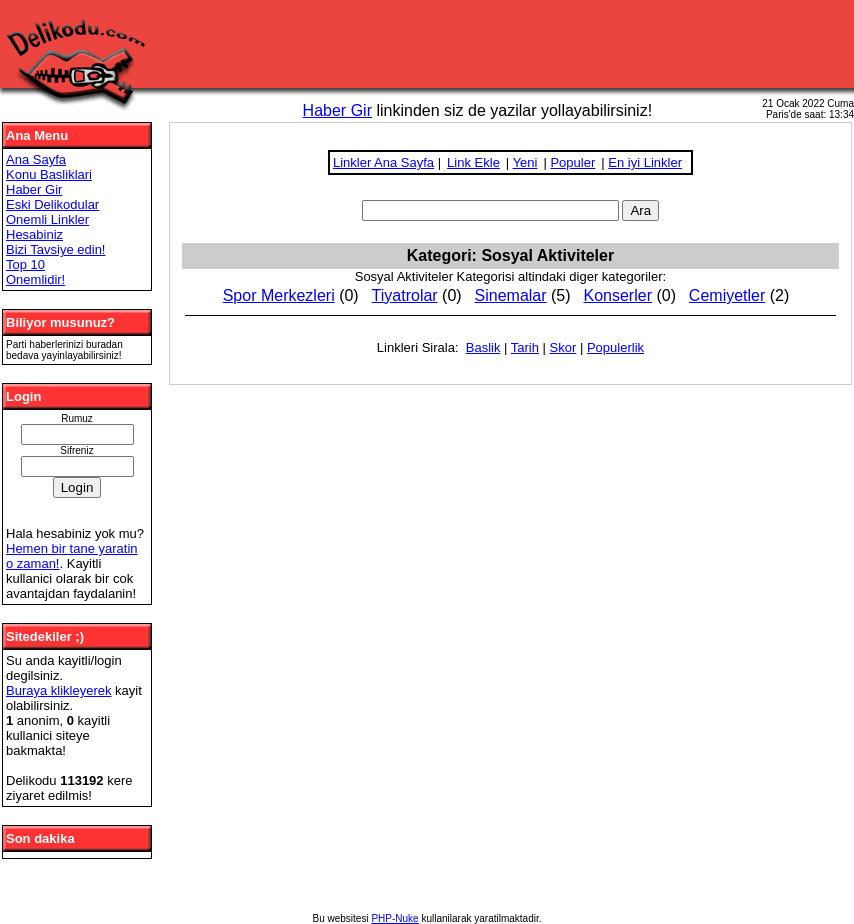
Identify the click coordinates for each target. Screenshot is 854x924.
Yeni (525, 162)
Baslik (483, 347)
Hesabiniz (34, 234)
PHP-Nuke (394, 918)
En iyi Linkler (645, 162)
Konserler (617, 295)
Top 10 (25, 264)
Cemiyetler (727, 295)
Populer (572, 162)
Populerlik (615, 347)
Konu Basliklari (49, 174)
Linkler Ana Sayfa (383, 162)
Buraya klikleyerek (59, 690)
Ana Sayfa (36, 159)
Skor (563, 347)
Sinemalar (511, 295)
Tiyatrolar (405, 295)
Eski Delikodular (52, 204)
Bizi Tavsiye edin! (55, 249)
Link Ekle (473, 162)
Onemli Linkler (47, 219)
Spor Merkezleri (279, 295)
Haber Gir (337, 110)
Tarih (525, 347)
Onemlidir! (35, 279)
